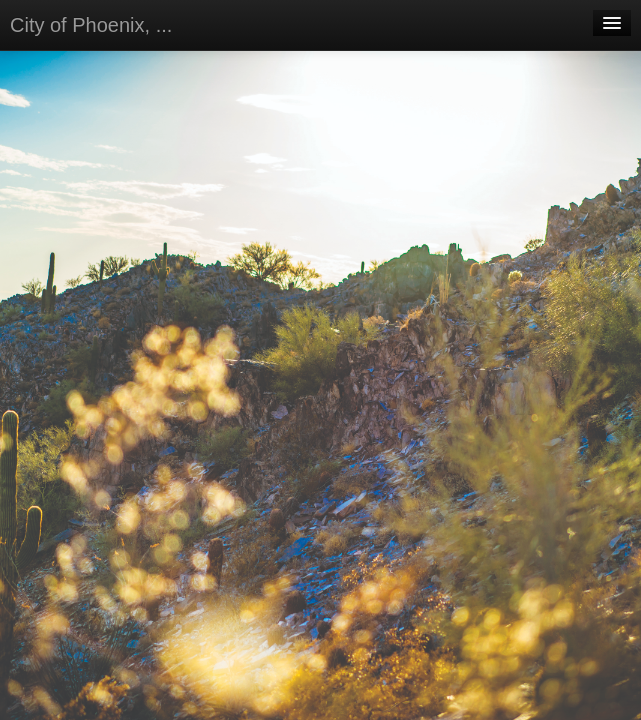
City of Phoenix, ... (91, 25)
